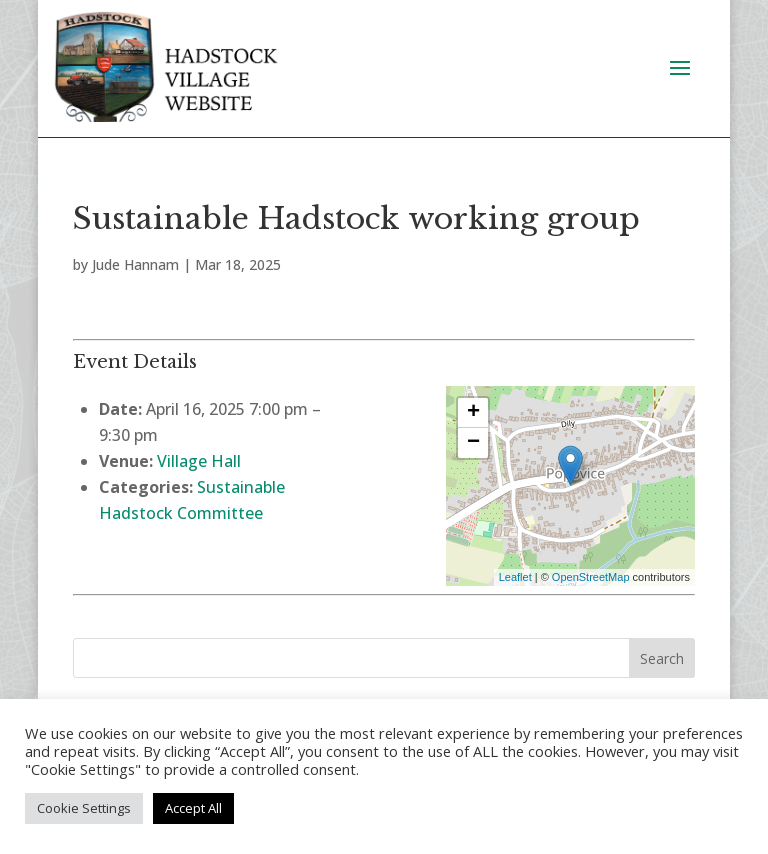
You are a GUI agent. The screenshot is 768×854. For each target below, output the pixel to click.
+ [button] (473, 413)
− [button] (473, 443)
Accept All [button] (193, 808)
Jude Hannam (135, 264)
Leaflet (515, 577)
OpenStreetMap (591, 577)
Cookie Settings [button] (84, 808)
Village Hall (199, 461)
